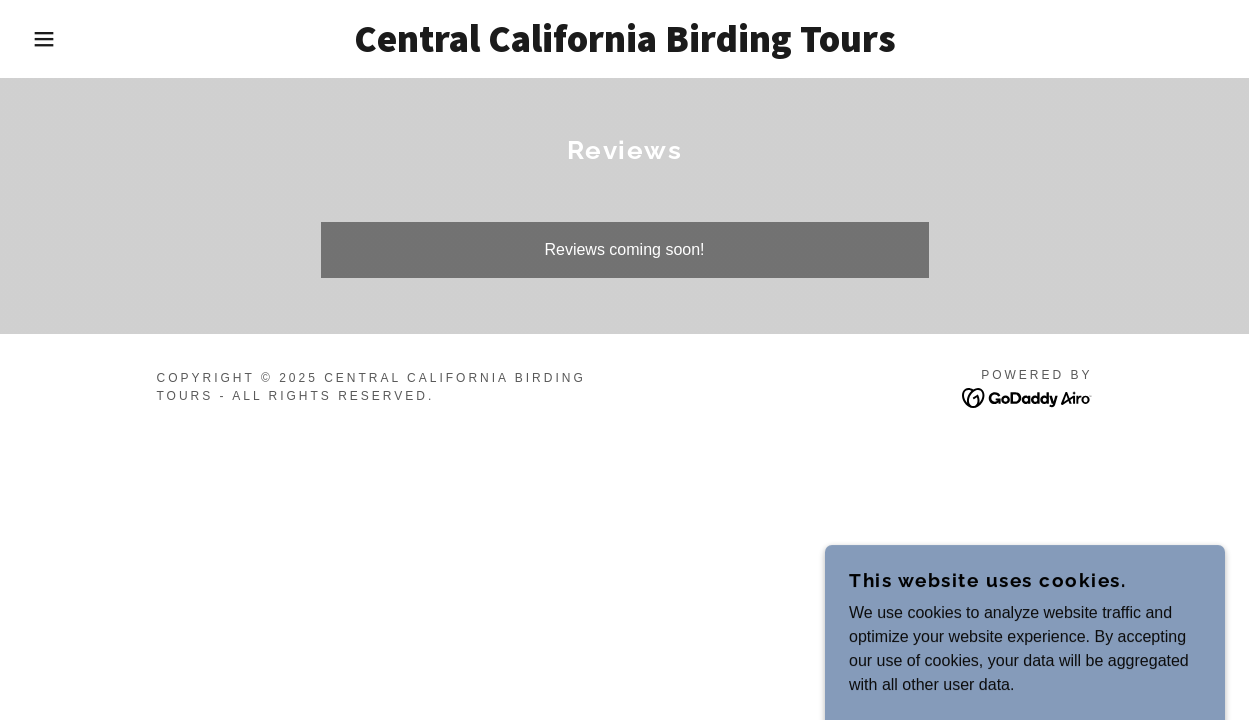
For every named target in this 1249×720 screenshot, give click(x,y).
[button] (62, 39)
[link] (624, 46)
